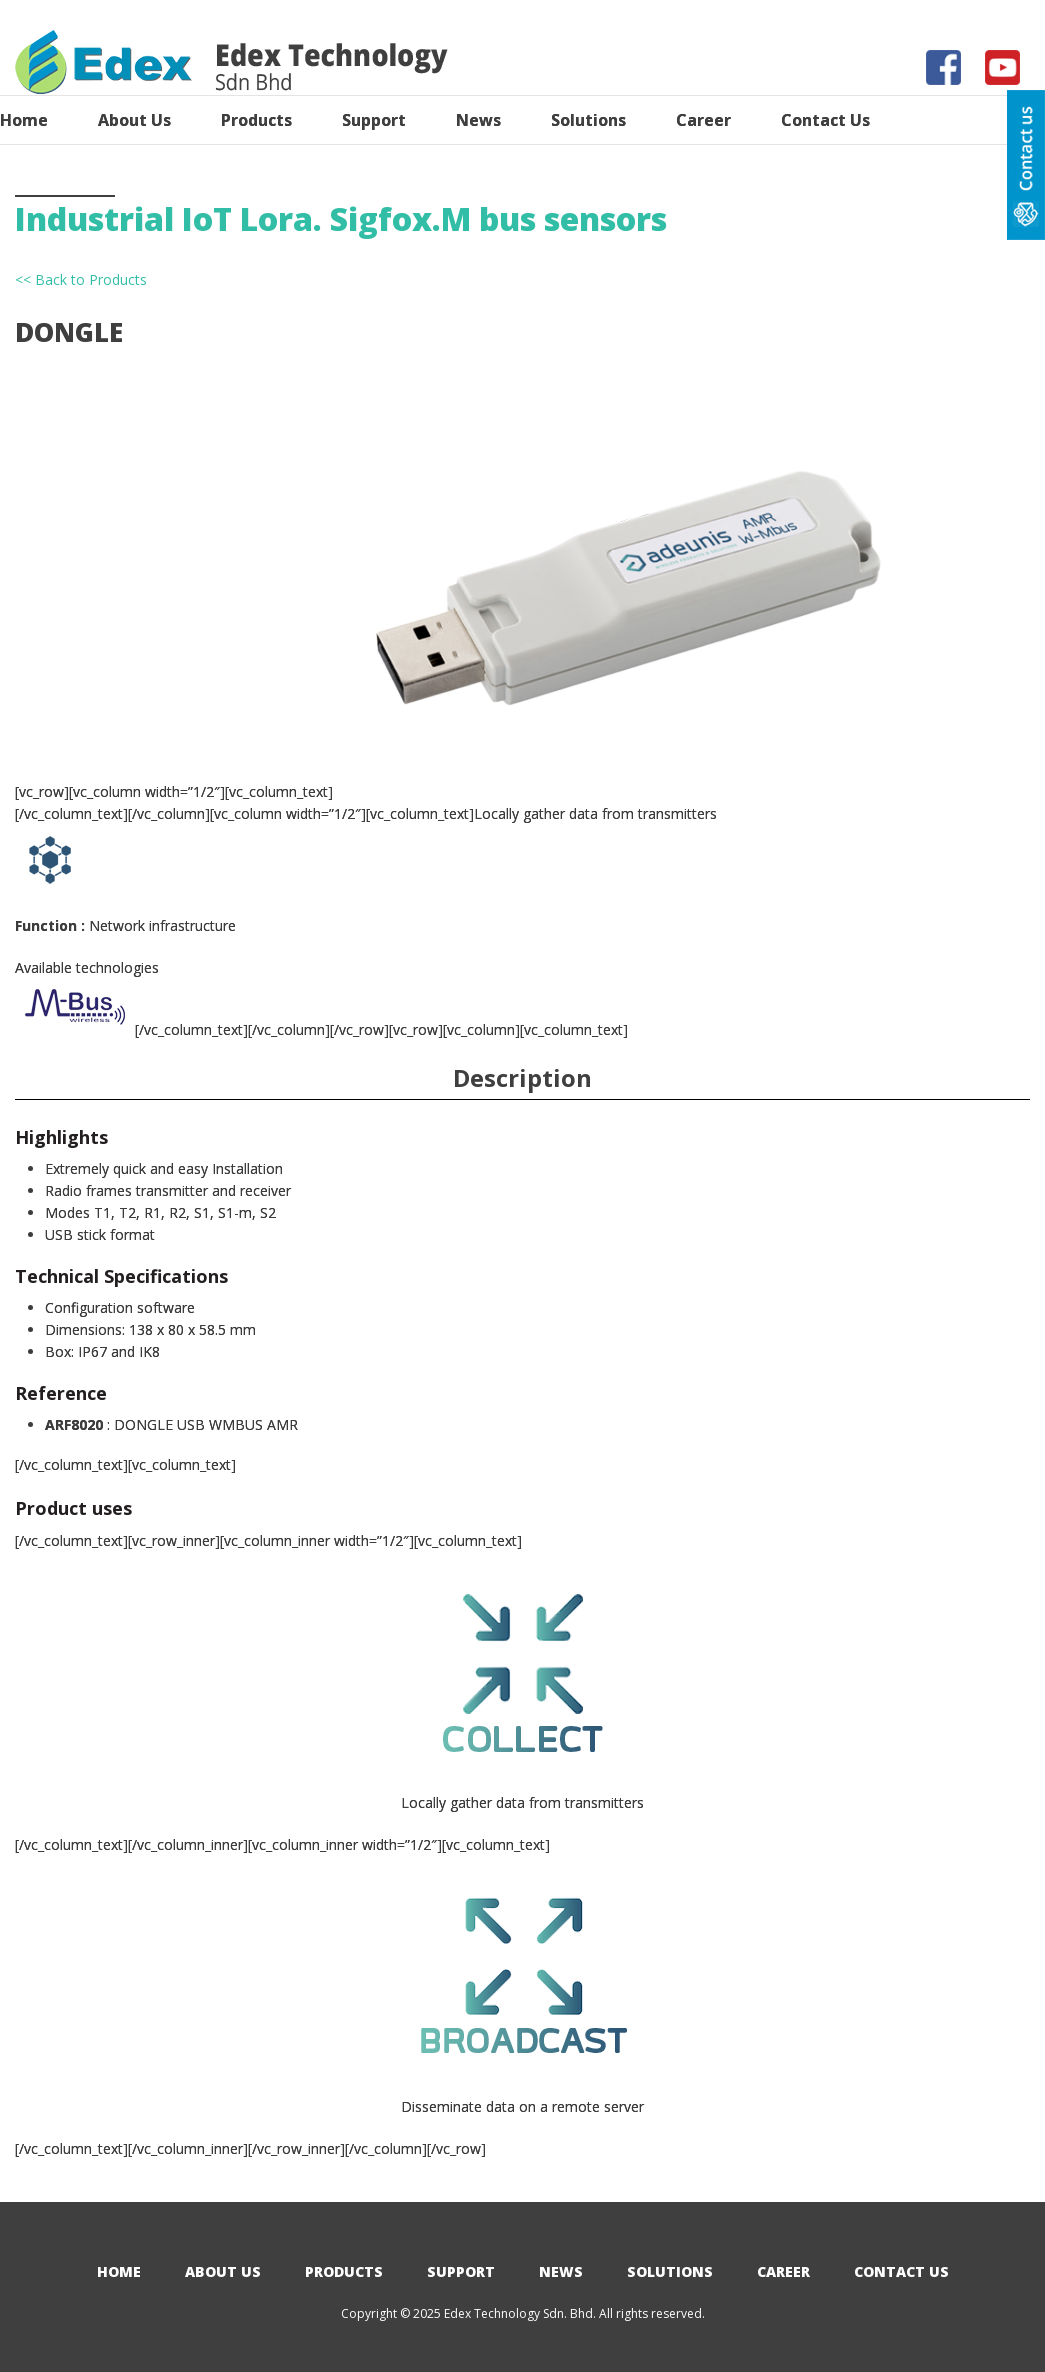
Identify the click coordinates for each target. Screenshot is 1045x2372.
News (561, 2271)
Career (783, 2271)
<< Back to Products (81, 279)
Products (344, 2271)
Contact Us (901, 2271)
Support (461, 2271)
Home (119, 2271)
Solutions (670, 2271)
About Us (223, 2271)
